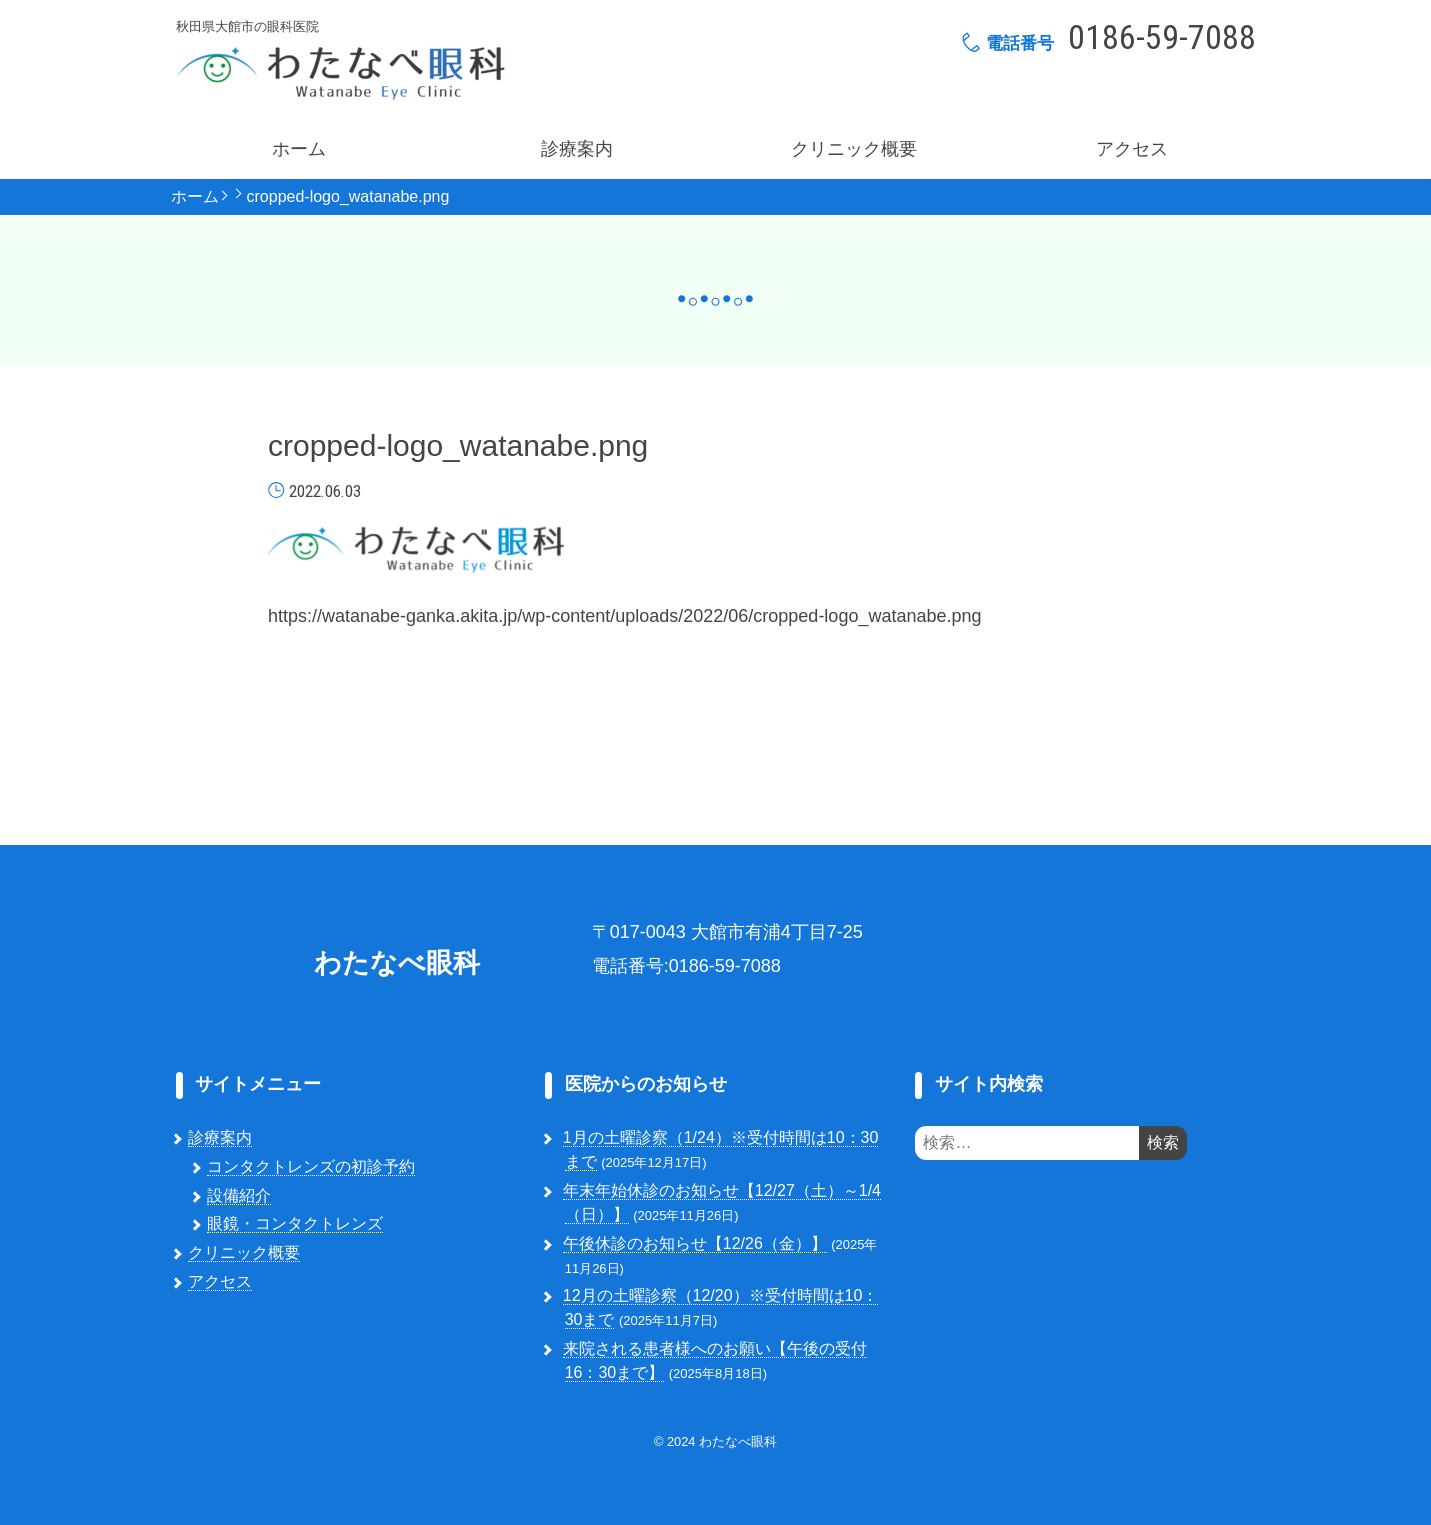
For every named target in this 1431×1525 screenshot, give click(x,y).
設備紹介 (239, 1195)
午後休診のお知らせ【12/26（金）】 (695, 1243)
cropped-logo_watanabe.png (348, 197)
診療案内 (577, 149)
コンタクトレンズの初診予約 (311, 1166)
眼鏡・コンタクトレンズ (295, 1223)
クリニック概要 (854, 149)
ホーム (299, 149)
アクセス (1132, 149)
